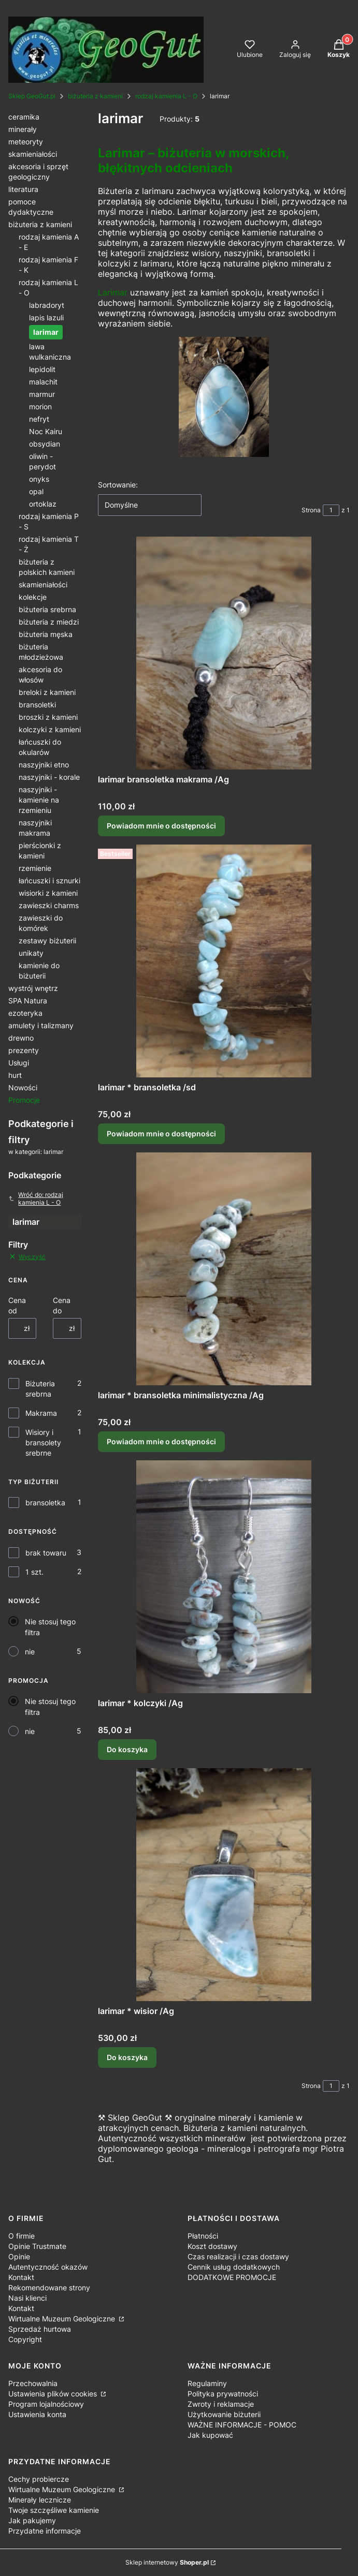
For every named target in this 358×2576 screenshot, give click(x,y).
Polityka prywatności (223, 2393)
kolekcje (33, 597)
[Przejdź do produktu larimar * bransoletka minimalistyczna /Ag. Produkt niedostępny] (224, 1268)
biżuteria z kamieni (95, 96)
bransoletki (37, 704)
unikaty (31, 953)
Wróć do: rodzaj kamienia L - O (35, 1198)
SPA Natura (27, 1000)
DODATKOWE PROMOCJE (232, 2277)
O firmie (21, 2235)
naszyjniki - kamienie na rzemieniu (39, 800)
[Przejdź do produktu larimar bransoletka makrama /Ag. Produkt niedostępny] (224, 653)
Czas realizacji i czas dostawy (238, 2256)
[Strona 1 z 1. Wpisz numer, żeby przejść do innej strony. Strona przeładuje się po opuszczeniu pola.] (331, 510)
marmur (42, 394)
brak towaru (45, 1552)
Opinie (19, 2256)
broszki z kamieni (48, 717)
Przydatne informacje (44, 2530)
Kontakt (21, 2277)
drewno (21, 1037)
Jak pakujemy (32, 2520)
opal (36, 491)
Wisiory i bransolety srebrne (43, 1442)
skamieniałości (32, 154)
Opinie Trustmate (37, 2246)
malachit (43, 381)
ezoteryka (25, 1013)
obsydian (44, 443)
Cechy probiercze (38, 2479)
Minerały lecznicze (39, 2499)
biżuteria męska (46, 634)
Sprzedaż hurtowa (39, 2329)
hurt (15, 1075)
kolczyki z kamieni (50, 729)
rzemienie (35, 868)
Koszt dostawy (212, 2246)
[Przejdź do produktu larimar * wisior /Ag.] (224, 1884)
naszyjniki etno (44, 764)
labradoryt (46, 305)
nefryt (39, 418)
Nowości (22, 1087)
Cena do (61, 1305)
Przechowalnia (33, 2383)
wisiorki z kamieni (48, 893)
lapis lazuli (46, 317)
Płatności (203, 2235)
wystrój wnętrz (33, 988)
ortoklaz (42, 503)
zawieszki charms (49, 905)
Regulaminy (207, 2383)
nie (30, 1651)
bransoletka (45, 1502)
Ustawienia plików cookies (53, 2393)
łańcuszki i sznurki (49, 880)
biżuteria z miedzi (49, 621)
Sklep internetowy (167, 2562)
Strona (311, 510)
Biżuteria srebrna (40, 1388)
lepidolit (42, 369)
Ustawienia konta (37, 2414)
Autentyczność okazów (48, 2266)
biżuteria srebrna (47, 609)
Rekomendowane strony (49, 2287)
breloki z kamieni (47, 692)
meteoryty (25, 141)
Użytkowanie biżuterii (224, 2414)
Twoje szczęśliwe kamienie (53, 2510)
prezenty (23, 1050)
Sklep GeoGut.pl (31, 96)
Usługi (18, 1062)
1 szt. (34, 1571)
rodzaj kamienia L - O (166, 96)
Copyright (25, 2339)
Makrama (41, 1413)
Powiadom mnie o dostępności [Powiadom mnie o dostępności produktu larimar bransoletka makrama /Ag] (161, 825)
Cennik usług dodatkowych (234, 2266)
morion (40, 406)
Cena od (17, 1305)
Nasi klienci (27, 2297)
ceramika (23, 116)
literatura (23, 189)
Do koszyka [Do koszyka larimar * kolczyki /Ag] (127, 1749)
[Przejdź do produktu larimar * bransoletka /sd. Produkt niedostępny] (224, 961)
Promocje (24, 1099)
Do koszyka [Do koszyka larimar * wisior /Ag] (127, 2057)
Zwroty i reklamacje (221, 2404)
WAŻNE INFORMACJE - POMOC (242, 2424)
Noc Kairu (45, 431)
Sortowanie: (118, 484)
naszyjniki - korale (49, 777)
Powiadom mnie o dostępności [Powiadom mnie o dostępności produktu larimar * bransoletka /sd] (161, 1133)
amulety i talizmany (41, 1025)
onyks (39, 479)
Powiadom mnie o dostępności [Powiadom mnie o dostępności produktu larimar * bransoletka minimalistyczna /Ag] (161, 1441)
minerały (22, 129)
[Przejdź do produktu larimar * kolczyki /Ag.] (224, 1576)
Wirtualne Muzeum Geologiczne (62, 2318)
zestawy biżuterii (47, 940)
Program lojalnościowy (46, 2404)
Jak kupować (210, 2435)
